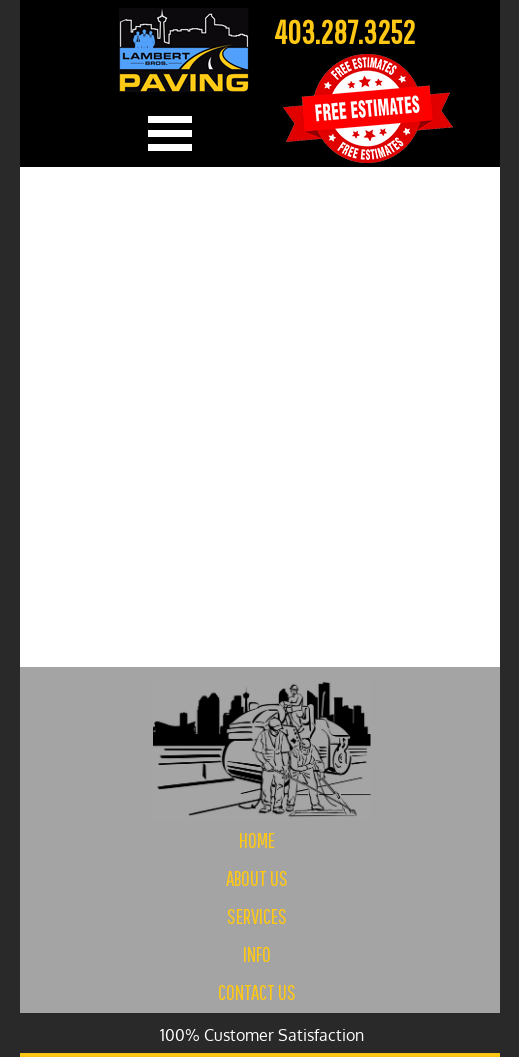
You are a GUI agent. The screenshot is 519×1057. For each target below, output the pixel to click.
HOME (257, 840)
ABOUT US (257, 878)
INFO (257, 954)
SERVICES (257, 916)
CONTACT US (257, 992)
